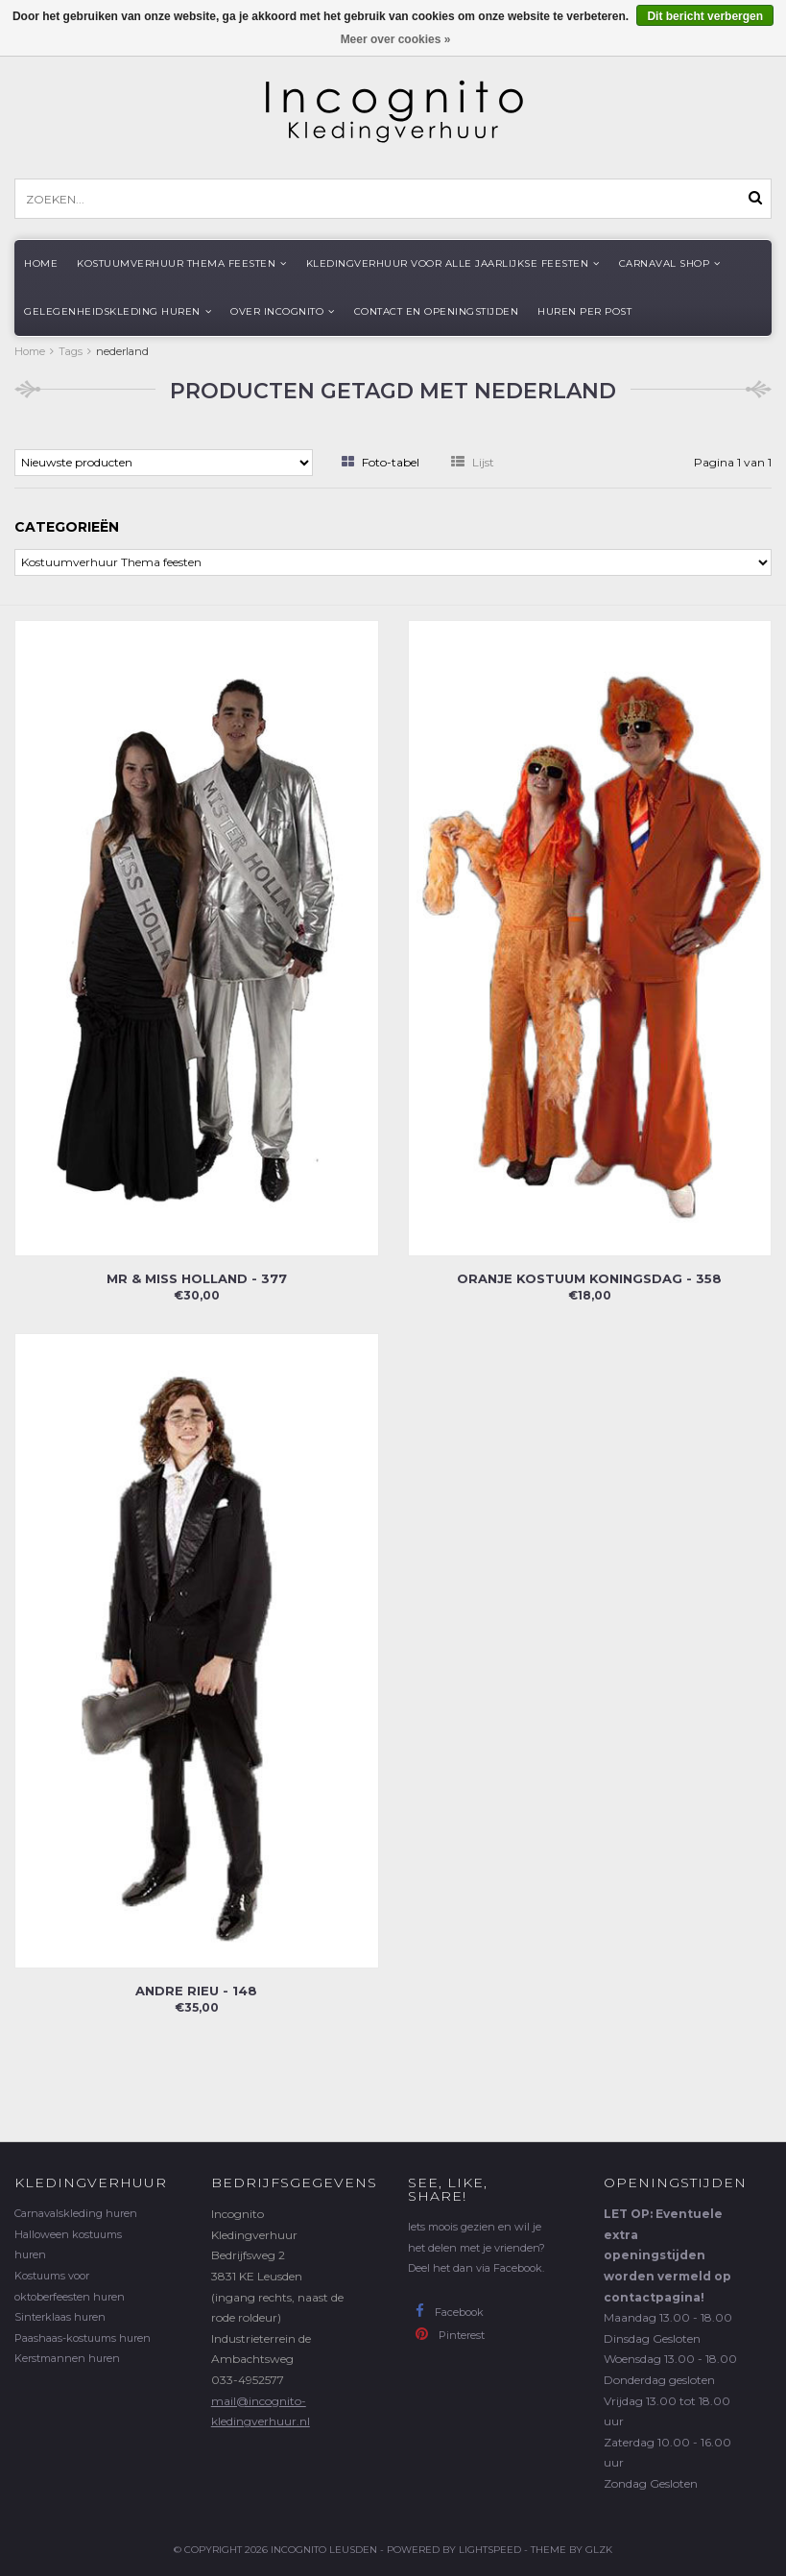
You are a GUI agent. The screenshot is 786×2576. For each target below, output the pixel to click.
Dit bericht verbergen (705, 16)
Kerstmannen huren (67, 2358)
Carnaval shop (670, 263)
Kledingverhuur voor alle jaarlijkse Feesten (453, 263)
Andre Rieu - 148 (196, 1990)
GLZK (598, 2549)
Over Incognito (282, 311)
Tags (71, 351)
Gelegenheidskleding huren (117, 311)
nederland (122, 351)
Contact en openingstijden (436, 311)
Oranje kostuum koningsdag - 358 (589, 1278)
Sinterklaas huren (60, 2317)
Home (41, 263)
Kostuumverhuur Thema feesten (182, 263)
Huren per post (584, 311)
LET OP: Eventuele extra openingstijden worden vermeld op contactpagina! (667, 2254)
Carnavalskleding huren (75, 2213)
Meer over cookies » (396, 39)
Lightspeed (490, 2549)
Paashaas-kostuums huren (82, 2338)
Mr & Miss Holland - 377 (197, 1278)
